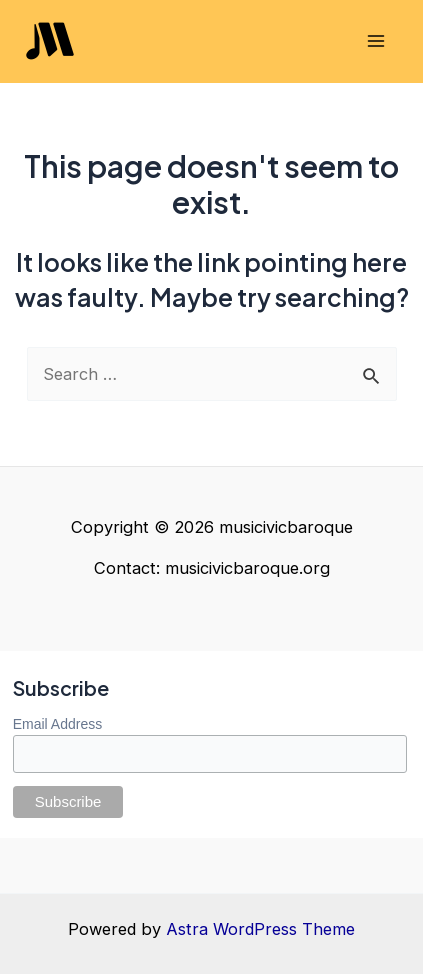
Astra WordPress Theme (260, 929)
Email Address (57, 724)
